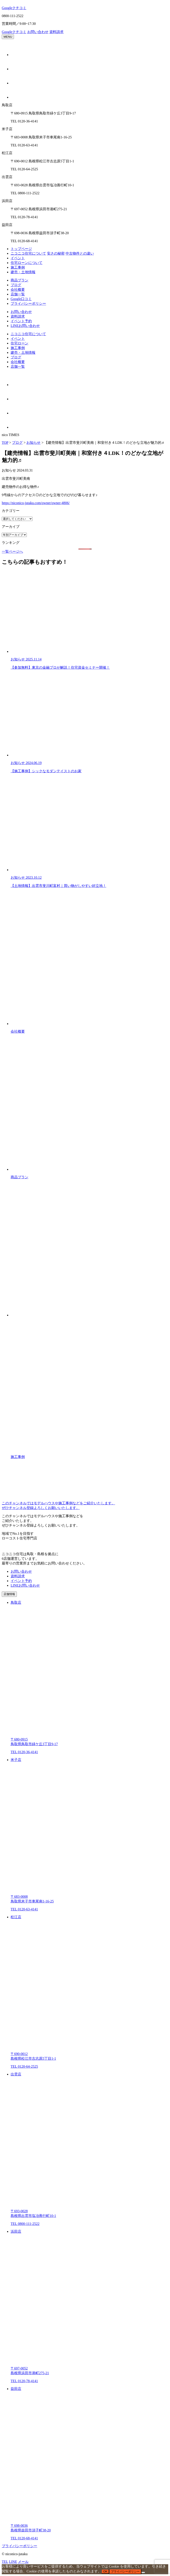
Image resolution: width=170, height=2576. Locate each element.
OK (105, 2571)
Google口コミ (21, 299)
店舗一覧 (18, 294)
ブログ (16, 285)
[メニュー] (8, 36)
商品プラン (19, 280)
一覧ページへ (12, 551)
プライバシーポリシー (28, 303)
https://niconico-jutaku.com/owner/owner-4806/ (36, 503)
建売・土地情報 (23, 272)
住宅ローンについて (26, 263)
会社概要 (18, 289)
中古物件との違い (80, 253)
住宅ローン (19, 343)
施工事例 (18, 267)
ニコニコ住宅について (28, 253)
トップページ (21, 249)
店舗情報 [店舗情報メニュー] (9, 1594)
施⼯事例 (18, 348)
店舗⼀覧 (18, 366)
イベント (18, 258)
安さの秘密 (56, 253)
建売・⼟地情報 (23, 352)
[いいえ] (143, 2572)
